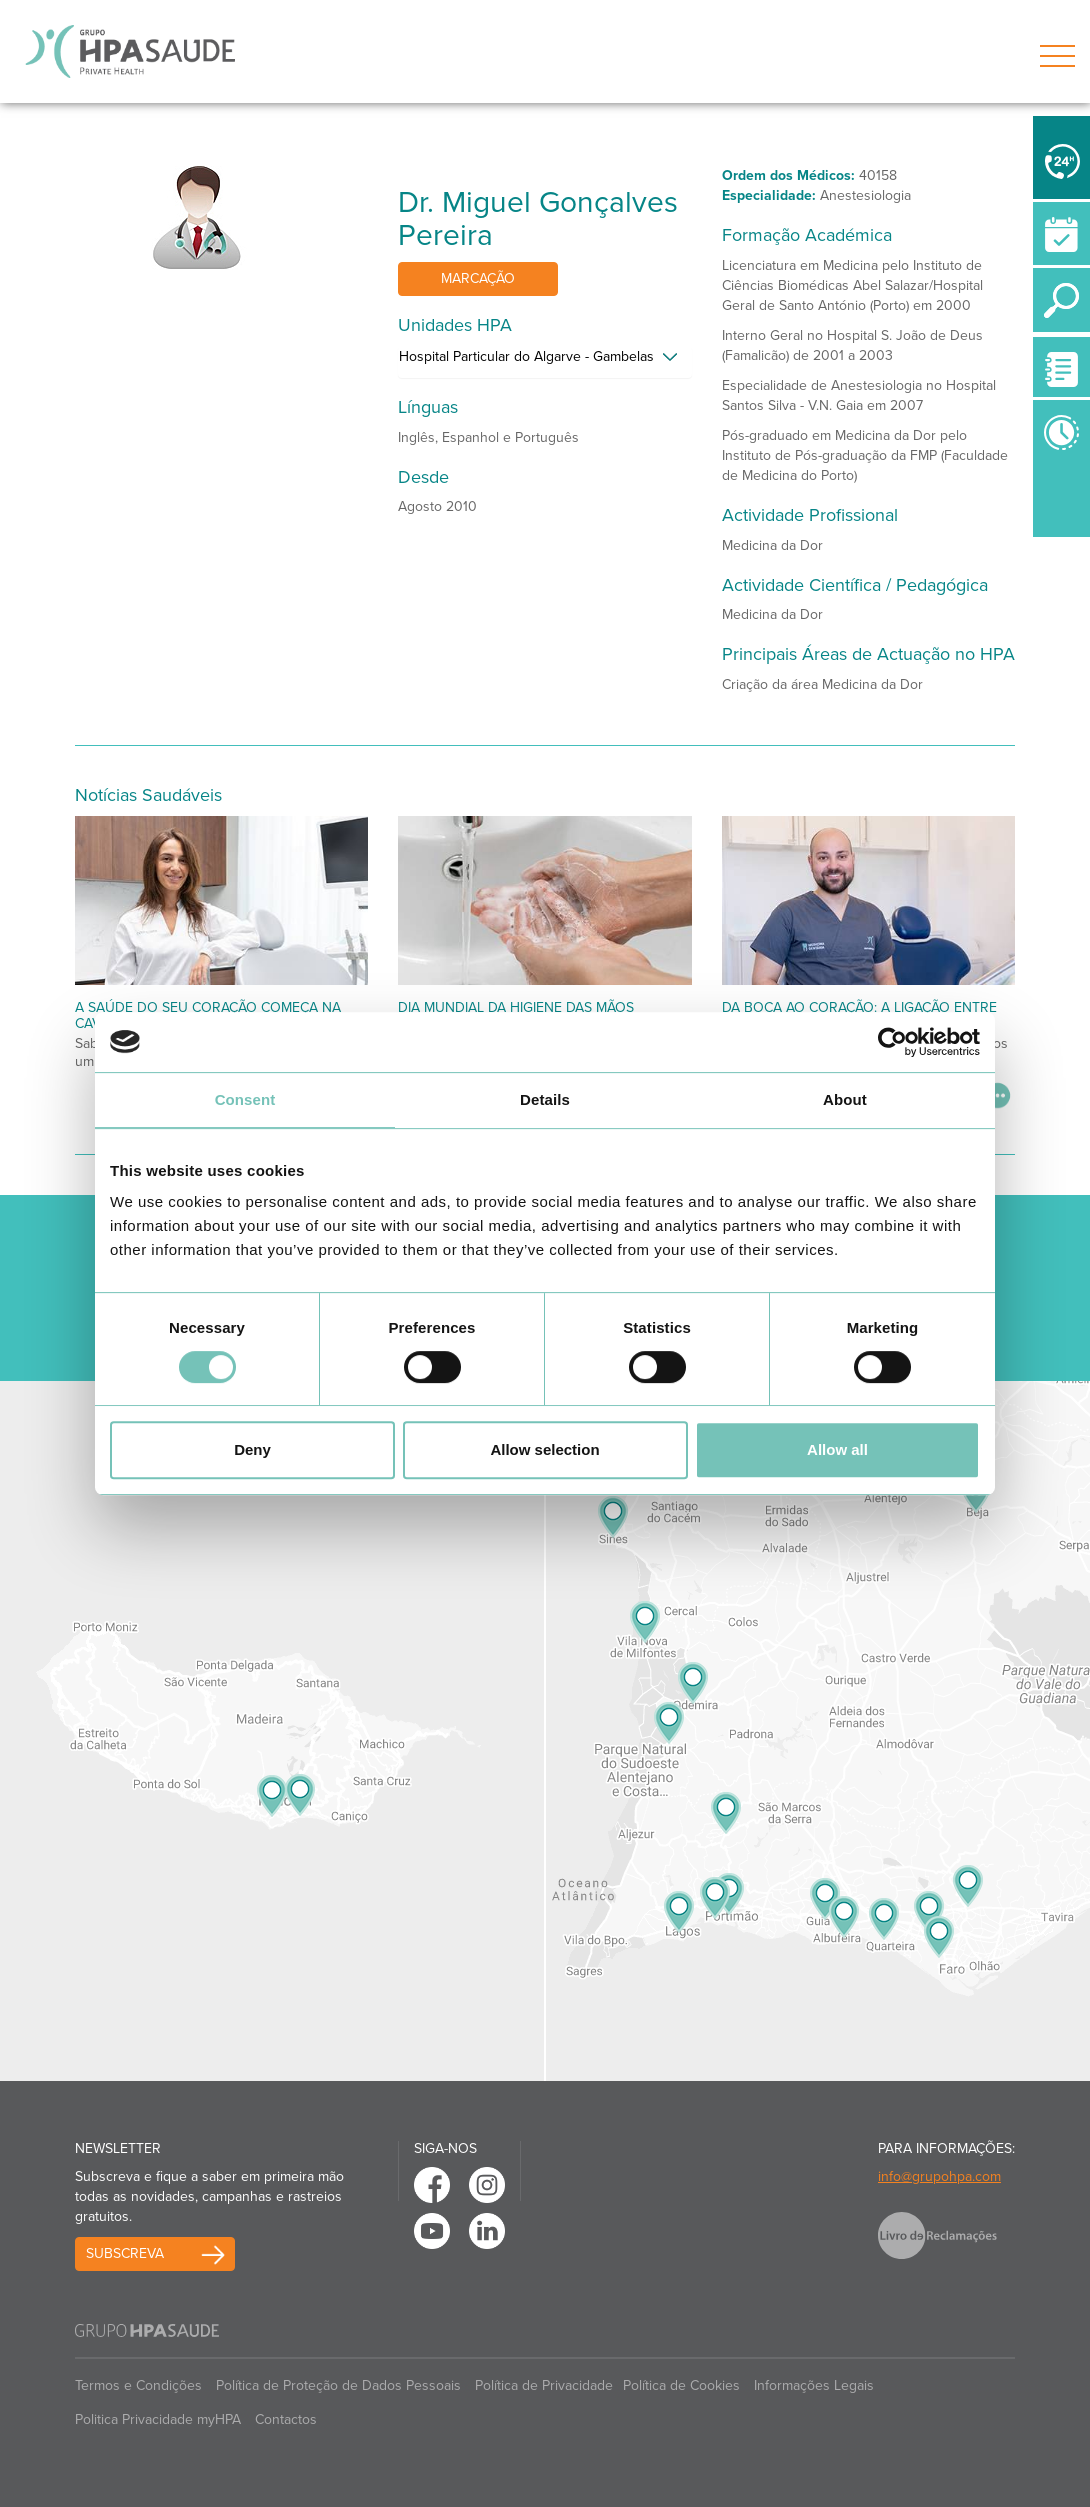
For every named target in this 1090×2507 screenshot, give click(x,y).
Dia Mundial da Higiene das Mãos (516, 1007)
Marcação (478, 278)
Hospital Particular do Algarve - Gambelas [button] (526, 356)
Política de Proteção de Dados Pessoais (338, 2385)
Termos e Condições (138, 2385)
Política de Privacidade (544, 2385)
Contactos (286, 2419)
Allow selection (544, 1449)
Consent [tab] (245, 1099)
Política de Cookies (681, 2385)
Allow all (837, 1449)
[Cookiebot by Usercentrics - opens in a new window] (892, 1042)
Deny (252, 1449)
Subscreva (125, 2253)
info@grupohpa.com (939, 2176)
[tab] (544, 362)
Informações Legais (814, 2385)
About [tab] (845, 1099)
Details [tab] (545, 1099)
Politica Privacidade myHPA (158, 2419)
